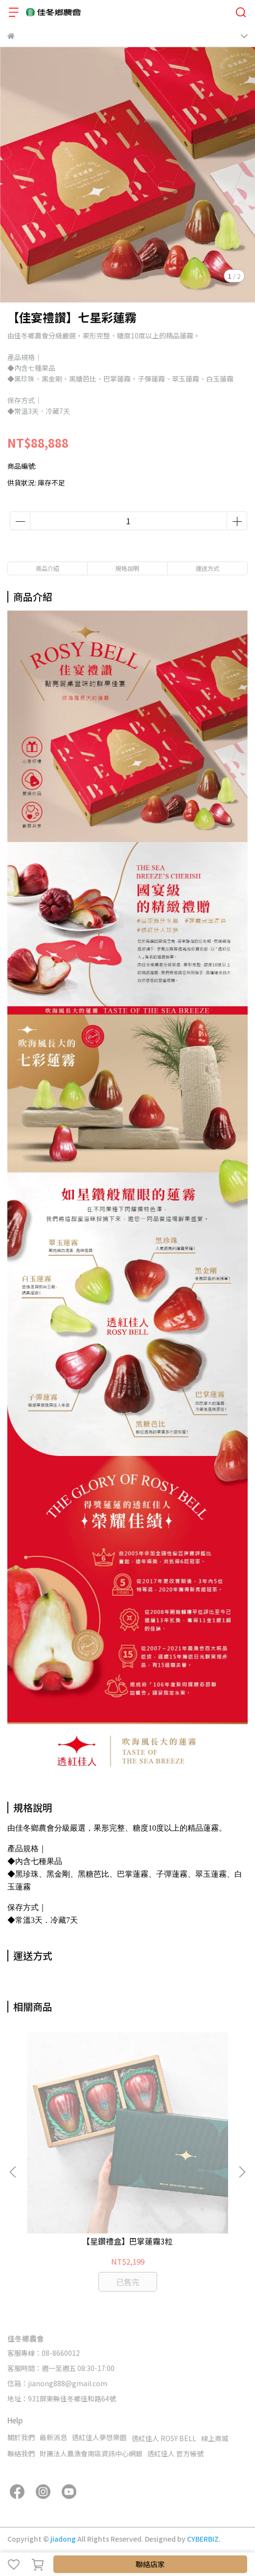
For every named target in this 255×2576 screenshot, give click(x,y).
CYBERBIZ (203, 2539)
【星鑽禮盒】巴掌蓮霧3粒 (127, 2241)
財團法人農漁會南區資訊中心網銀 (91, 2453)
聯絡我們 (21, 2453)
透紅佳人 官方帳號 (175, 2453)
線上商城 (215, 2438)
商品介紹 (47, 568)
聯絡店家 (150, 2564)
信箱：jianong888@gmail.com (57, 2383)
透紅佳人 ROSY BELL (164, 2438)
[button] (242, 2172)
